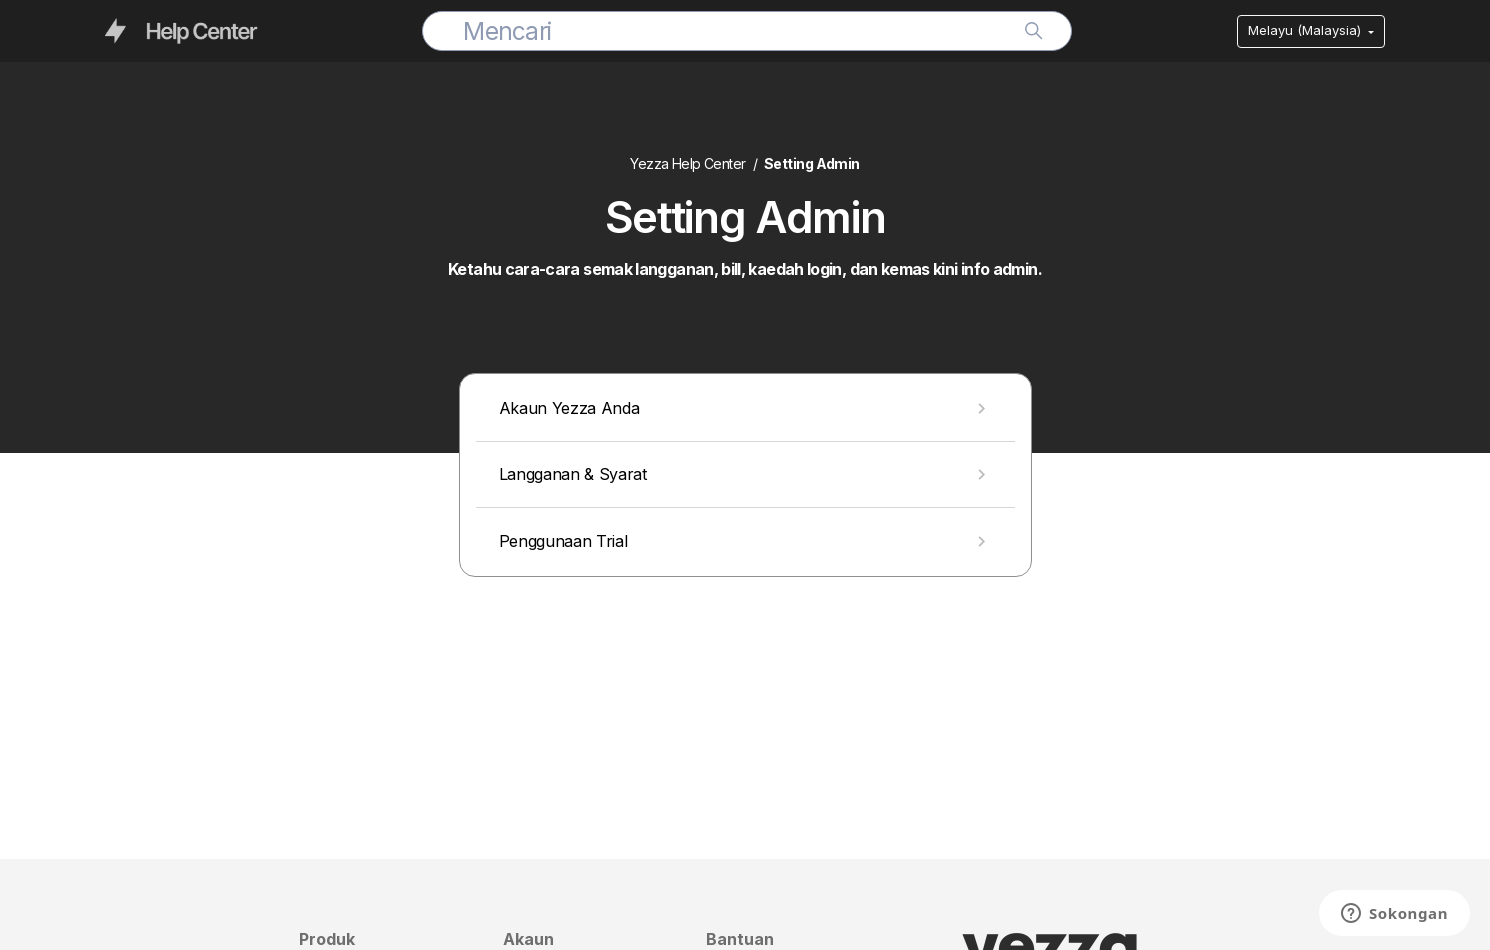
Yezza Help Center (687, 163)
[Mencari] (747, 31)
